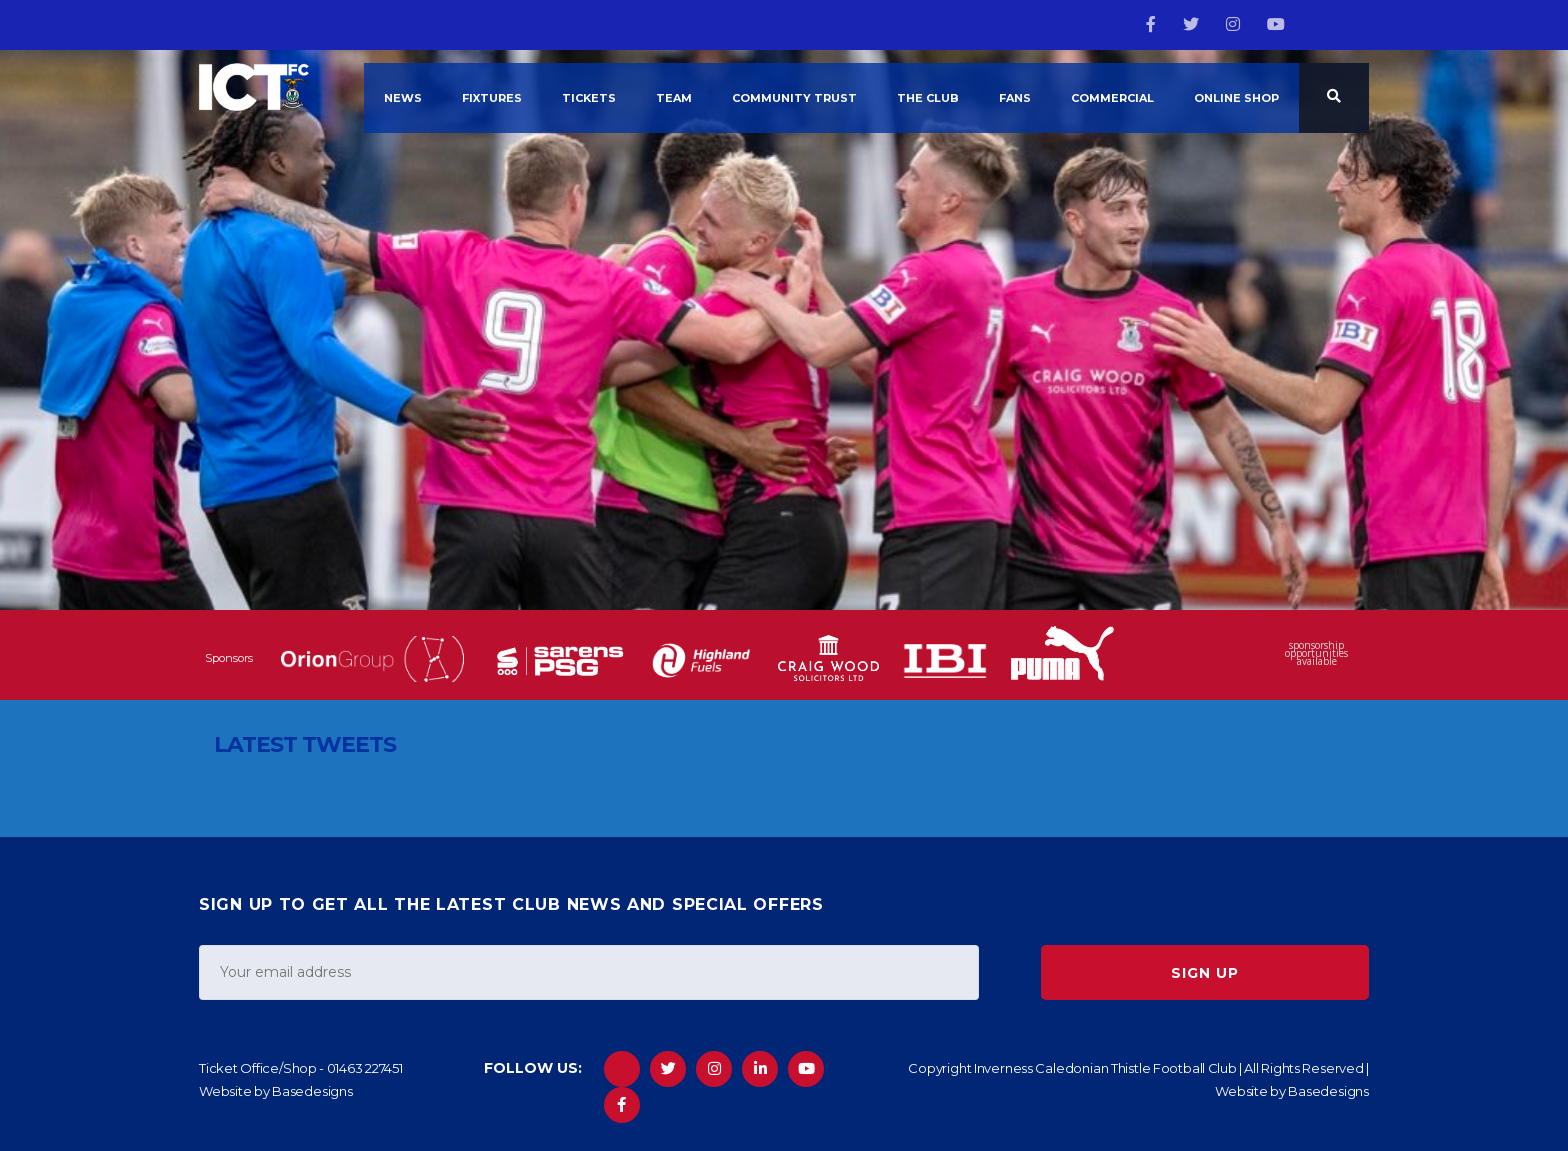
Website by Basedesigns (276, 1091)
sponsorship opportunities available (1316, 654)
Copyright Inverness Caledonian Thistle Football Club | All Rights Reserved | (1138, 1068)
